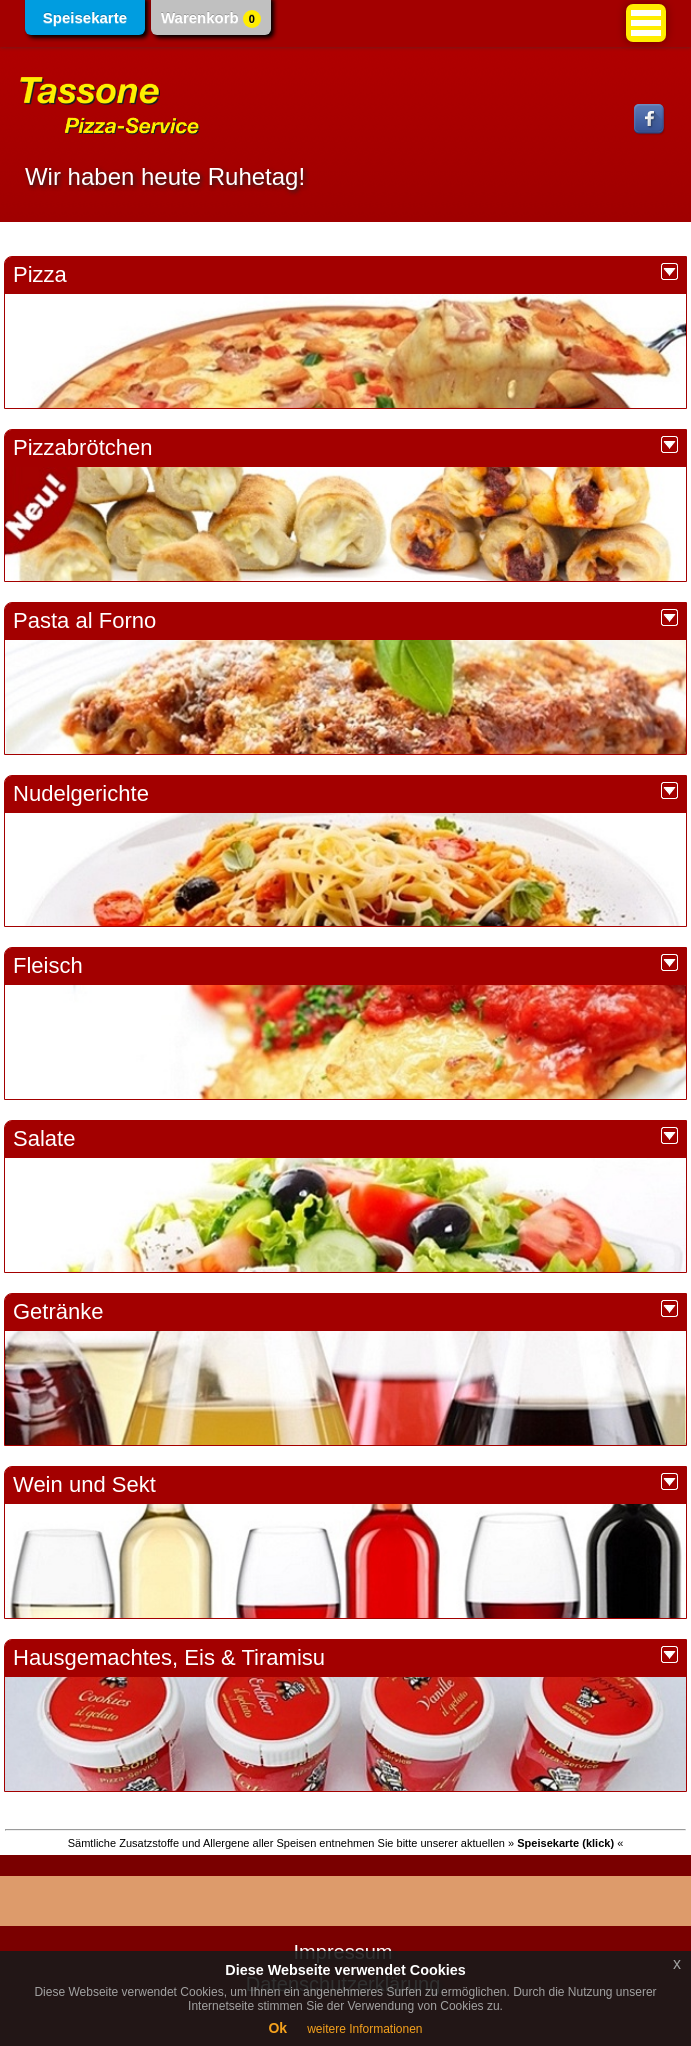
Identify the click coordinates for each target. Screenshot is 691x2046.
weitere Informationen (364, 2029)
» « (565, 1843)
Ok (277, 2028)
